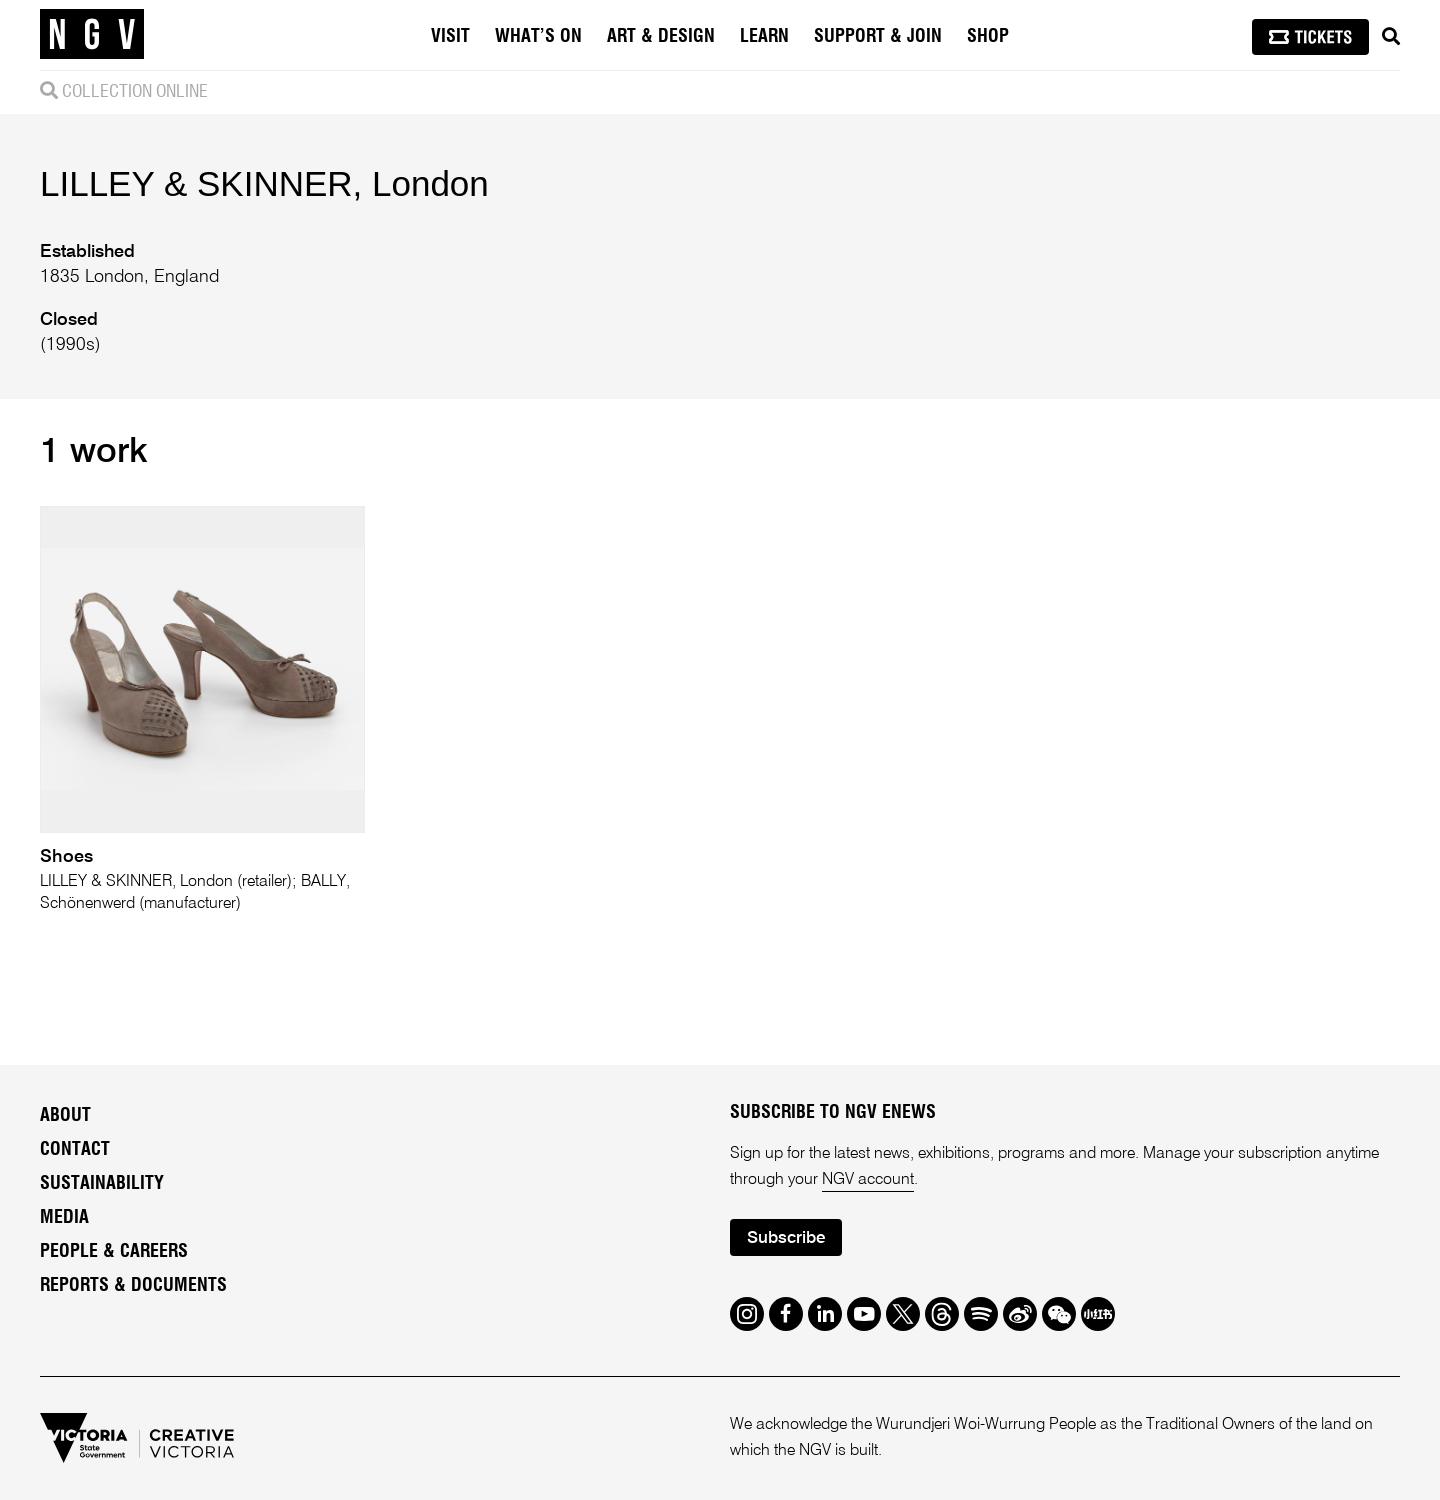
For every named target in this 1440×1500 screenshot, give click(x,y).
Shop (988, 37)
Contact (75, 1150)
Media (64, 1218)
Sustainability (102, 1184)
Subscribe (786, 1238)
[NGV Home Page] (92, 35)
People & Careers (114, 1252)
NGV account (868, 1180)
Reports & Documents (133, 1286)
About (65, 1116)
